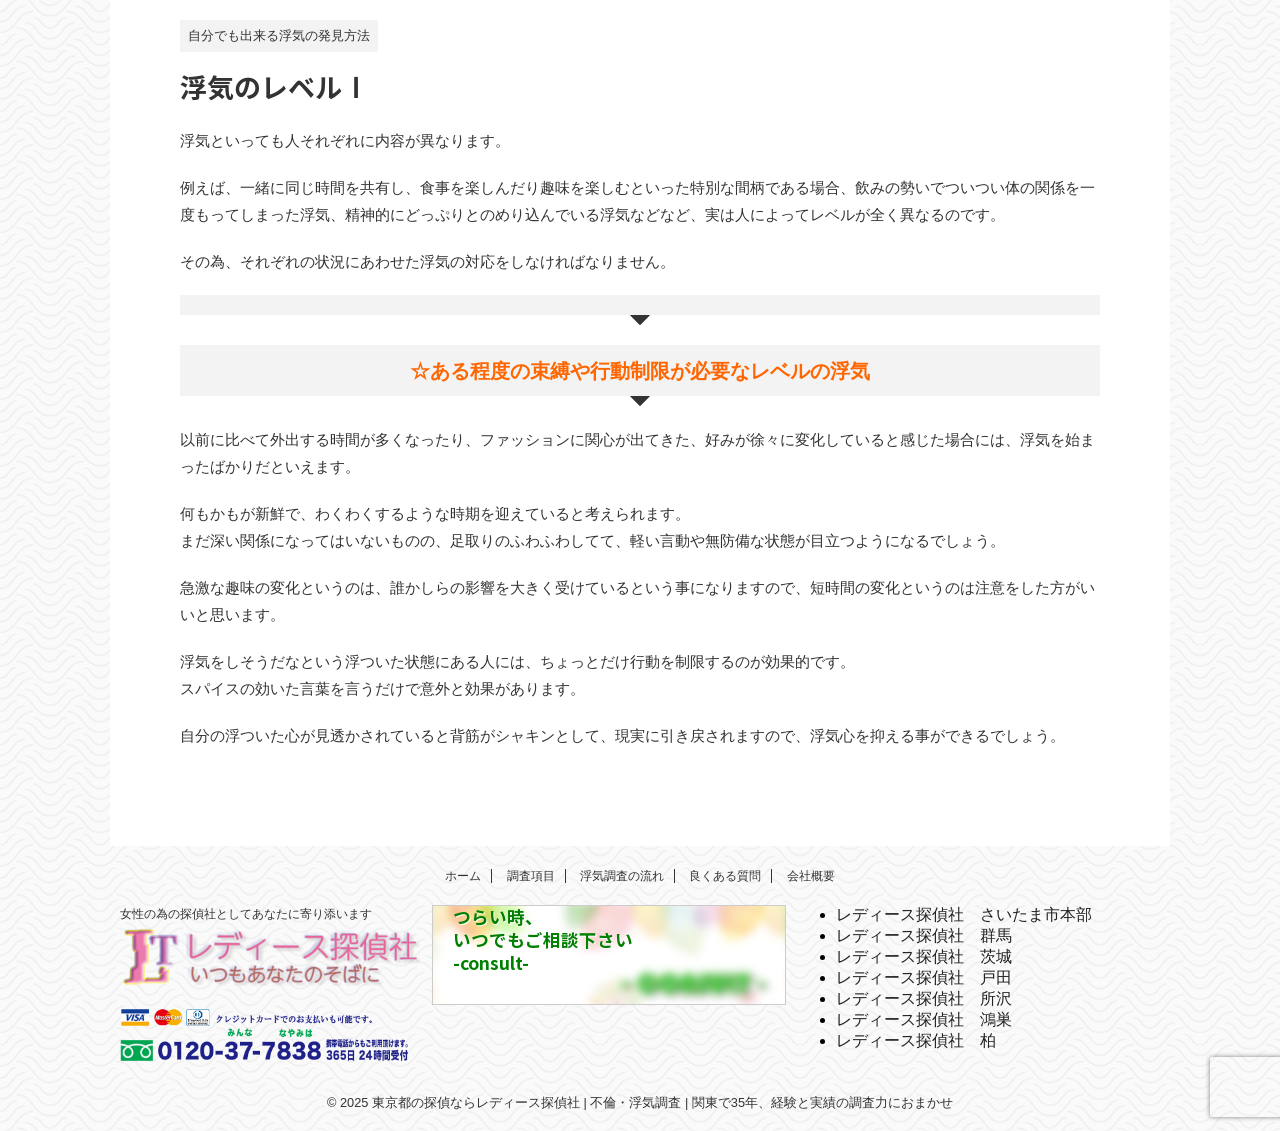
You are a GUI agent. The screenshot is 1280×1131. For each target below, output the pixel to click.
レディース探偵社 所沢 (924, 998)
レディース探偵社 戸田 (924, 977)
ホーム (463, 876)
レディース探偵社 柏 (916, 1040)
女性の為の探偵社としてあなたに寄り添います (246, 914)
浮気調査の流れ (622, 876)
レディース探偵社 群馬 (924, 935)
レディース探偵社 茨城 (924, 956)
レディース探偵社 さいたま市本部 (964, 914)
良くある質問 (725, 876)
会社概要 (811, 876)
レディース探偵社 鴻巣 (924, 1019)
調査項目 (531, 876)
